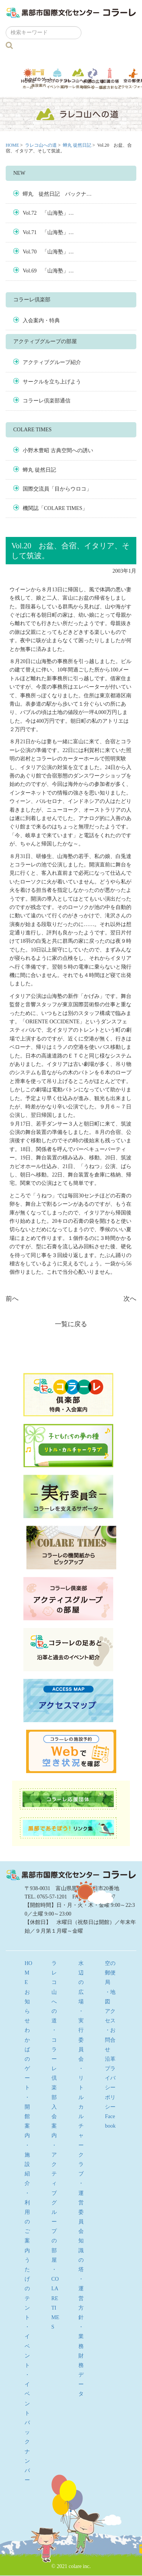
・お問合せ (110, 2039)
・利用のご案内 (27, 2221)
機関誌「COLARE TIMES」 (55, 508)
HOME (12, 145)
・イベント (27, 2346)
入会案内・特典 (41, 320)
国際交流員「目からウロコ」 (57, 489)
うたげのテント (57, 78)
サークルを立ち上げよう (52, 382)
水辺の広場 (93, 78)
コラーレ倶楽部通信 (46, 401)
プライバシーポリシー (110, 2088)
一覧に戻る (71, 1324)
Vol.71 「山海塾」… (48, 232)
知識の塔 (110, 78)
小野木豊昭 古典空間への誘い (58, 450)
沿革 (110, 2059)
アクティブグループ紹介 (52, 362)
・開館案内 (27, 2117)
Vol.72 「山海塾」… (48, 213)
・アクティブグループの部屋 (54, 2202)
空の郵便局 (110, 1972)
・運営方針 (81, 2298)
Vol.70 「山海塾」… (48, 252)
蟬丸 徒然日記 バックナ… (57, 194)
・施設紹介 (27, 2164)
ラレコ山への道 (78, 78)
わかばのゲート (38, 78)
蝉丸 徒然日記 (77, 145)
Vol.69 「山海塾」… (48, 271)
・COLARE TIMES (55, 2298)
